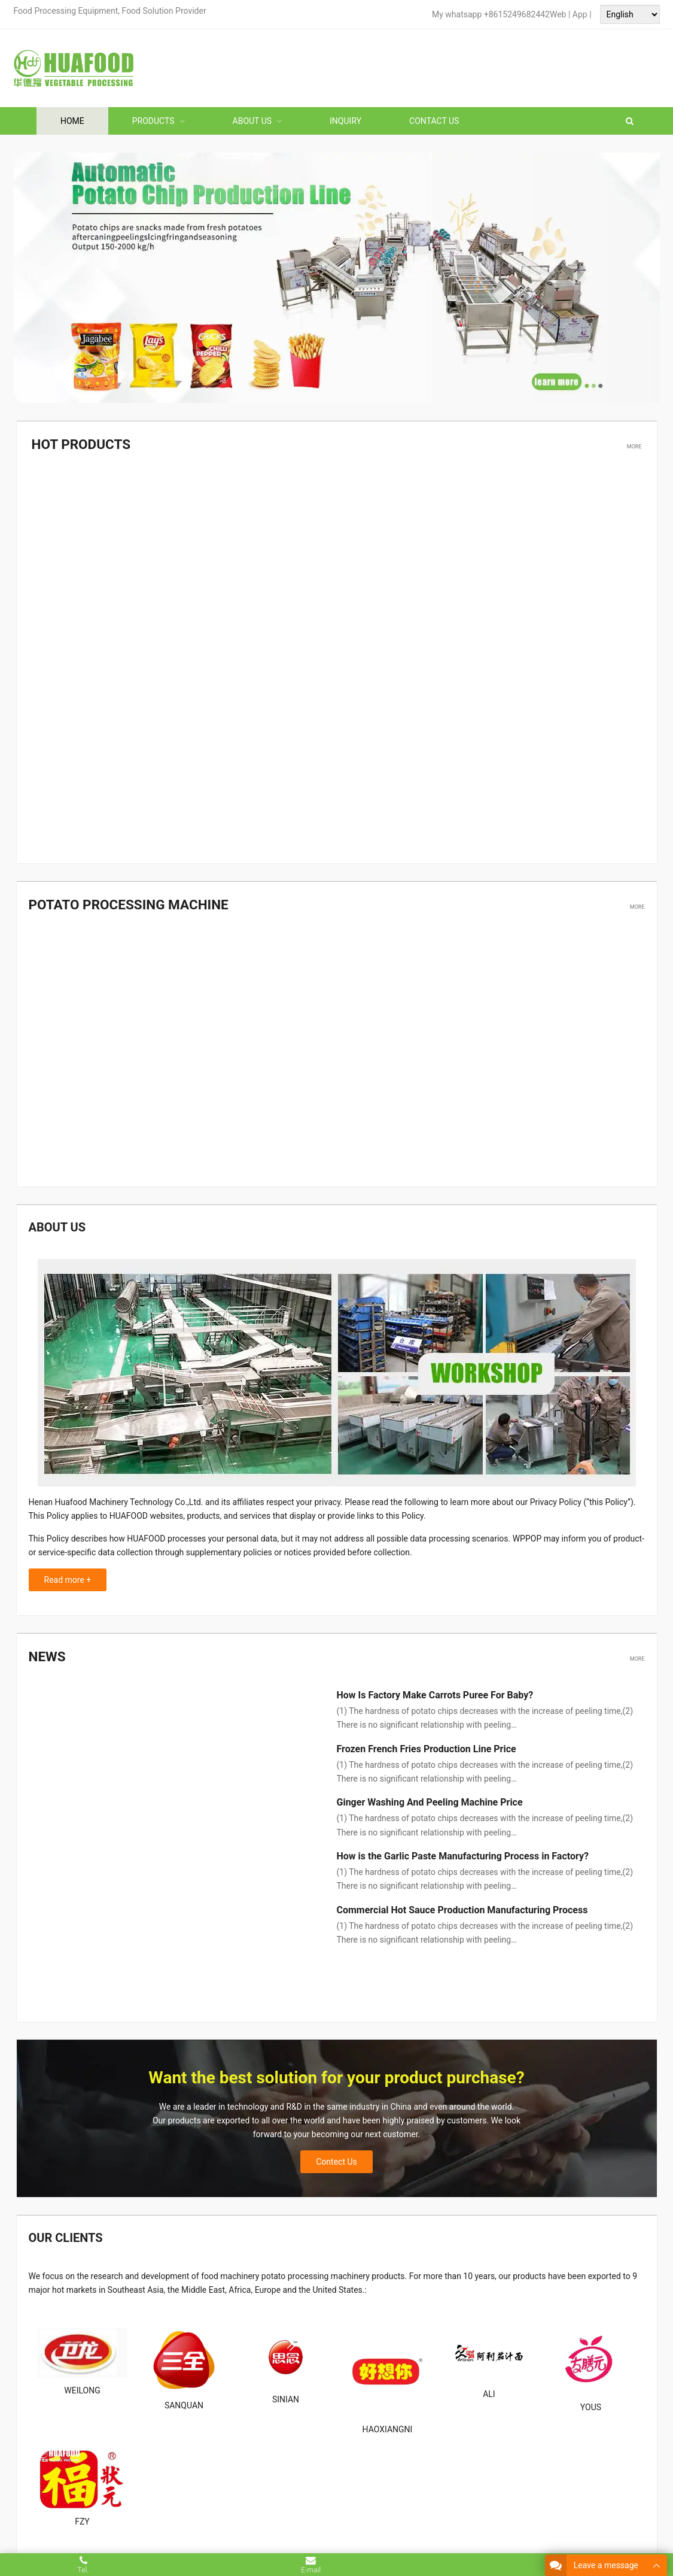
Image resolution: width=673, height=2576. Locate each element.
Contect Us (336, 2114)
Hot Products (76, 443)
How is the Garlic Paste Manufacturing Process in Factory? (463, 1850)
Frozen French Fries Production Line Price (426, 1743)
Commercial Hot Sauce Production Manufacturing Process (462, 1904)
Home (72, 121)
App (580, 14)
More (634, 445)
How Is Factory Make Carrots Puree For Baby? (435, 1689)
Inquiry (345, 121)
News (45, 1652)
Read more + (68, 1576)
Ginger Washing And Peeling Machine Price (430, 1797)
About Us (252, 121)
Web (558, 14)
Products (153, 121)
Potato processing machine (117, 902)
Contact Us (434, 121)
